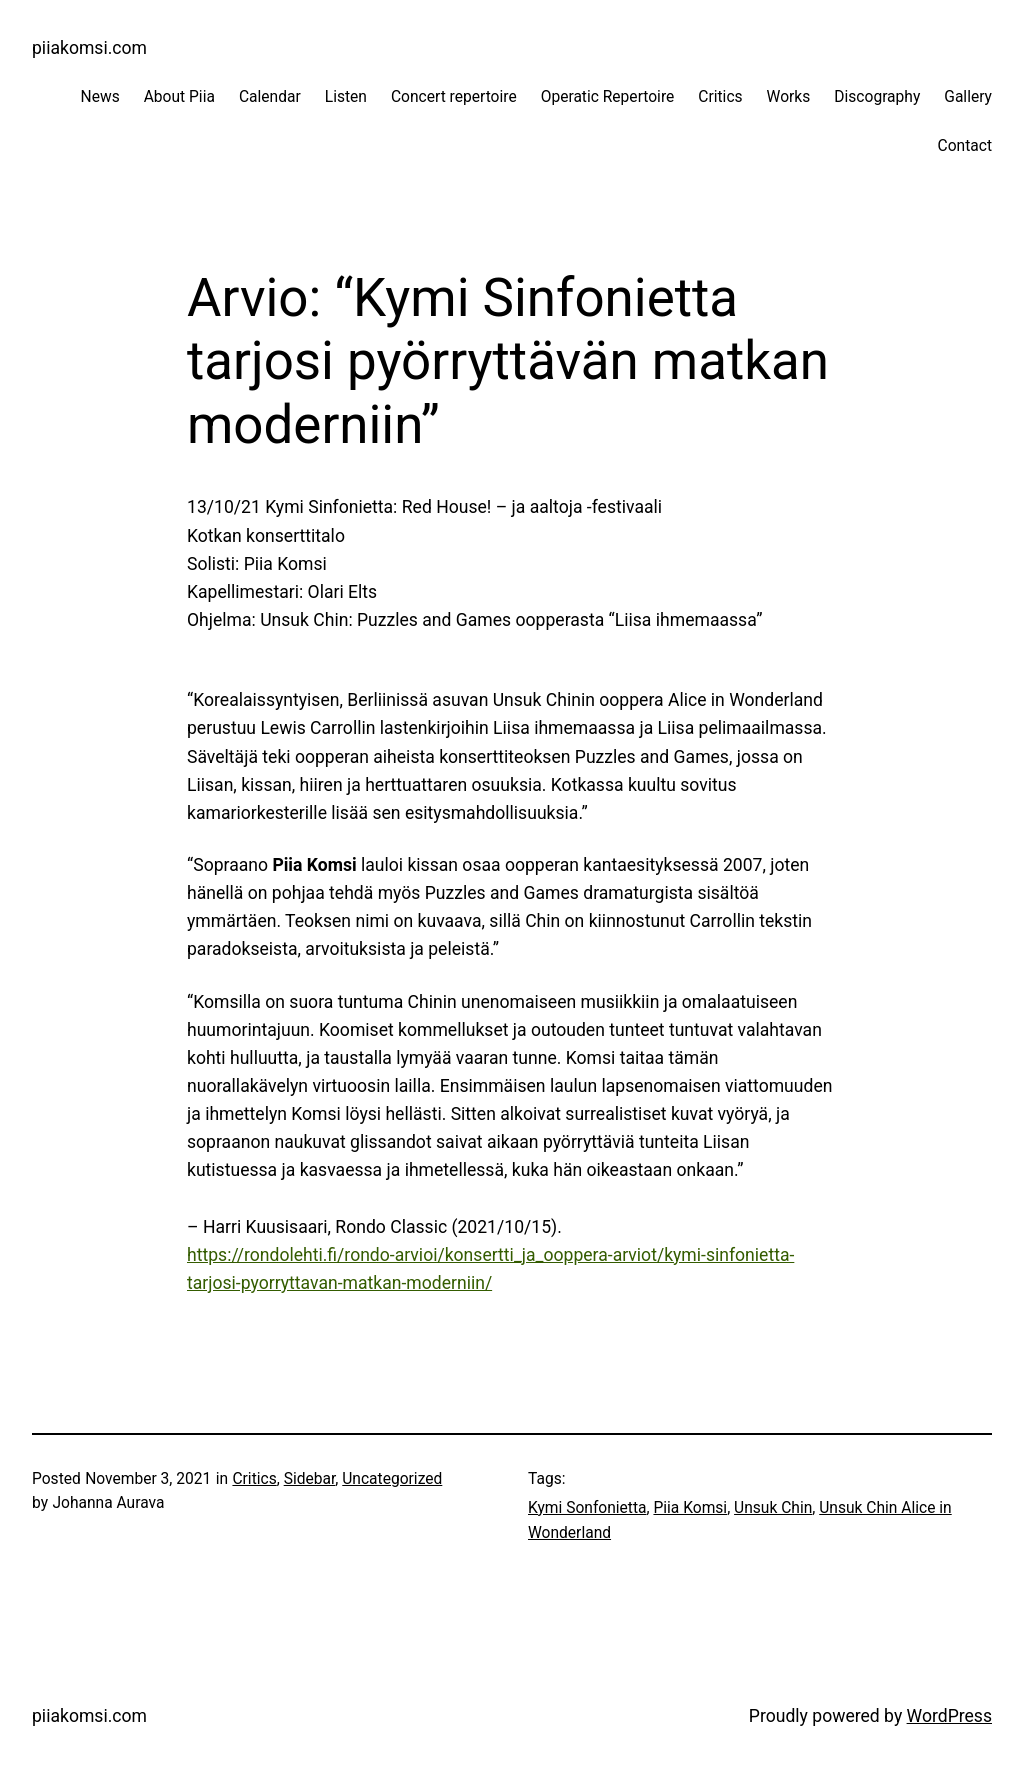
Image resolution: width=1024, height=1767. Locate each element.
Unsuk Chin (773, 1508)
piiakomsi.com (89, 48)
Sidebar (310, 1479)
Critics (254, 1479)
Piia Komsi (690, 1508)
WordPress (949, 1716)
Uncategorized (392, 1479)
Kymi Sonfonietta (587, 1508)
